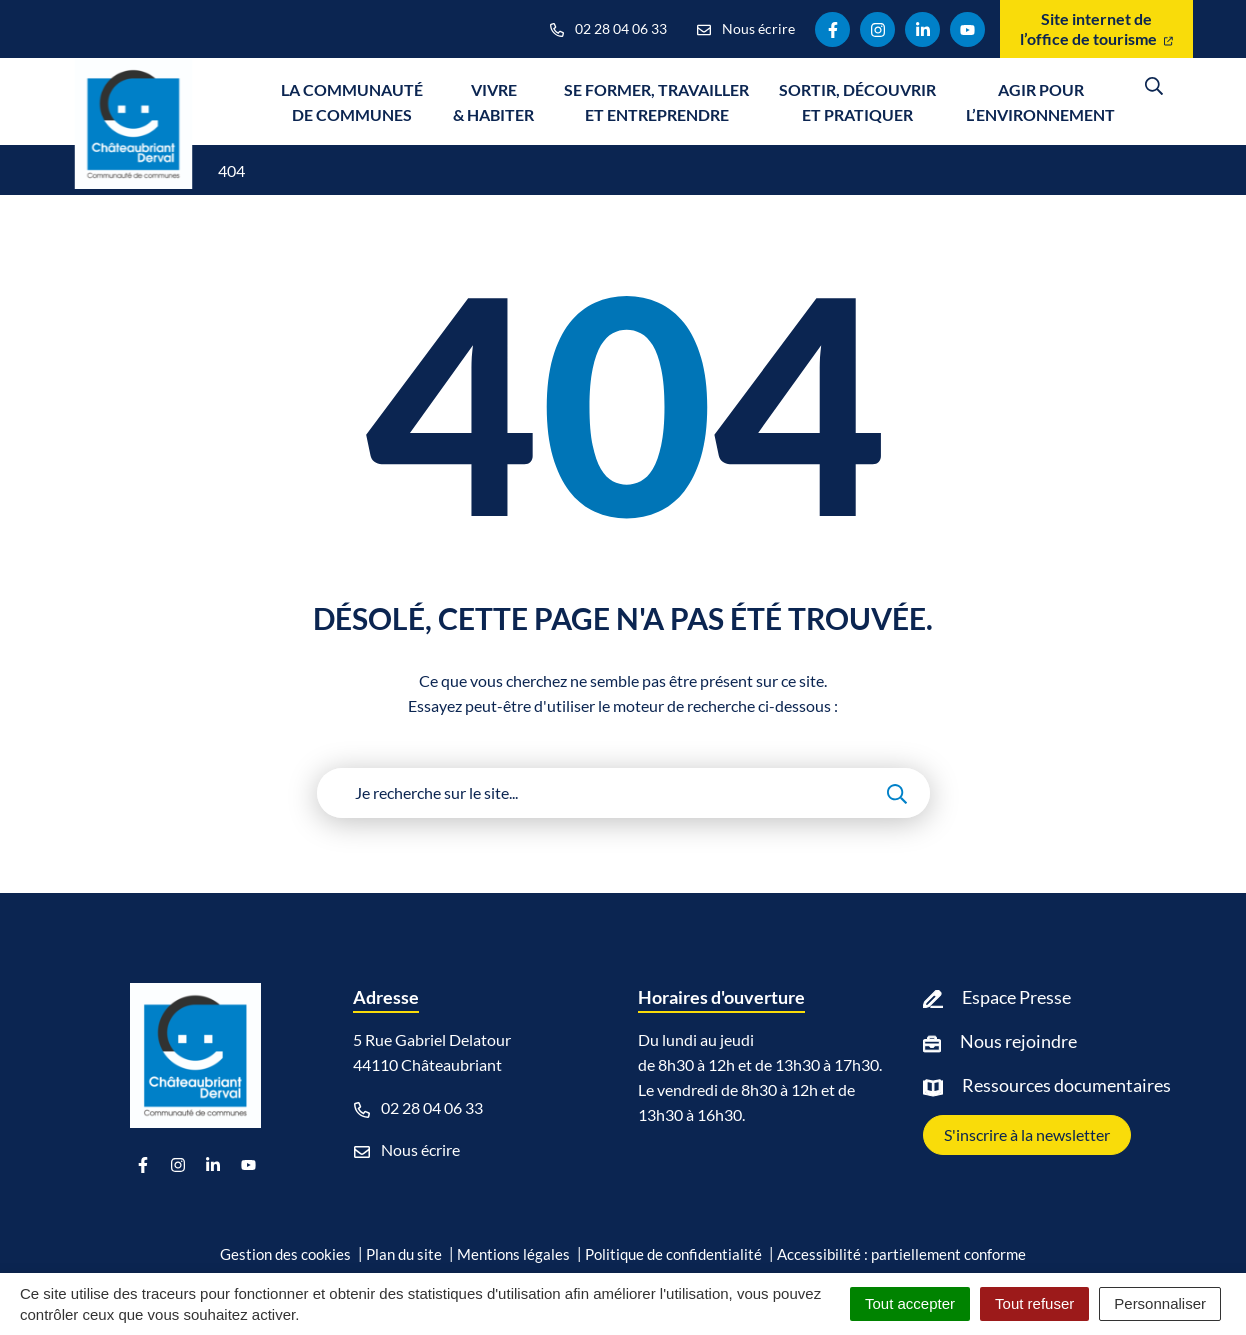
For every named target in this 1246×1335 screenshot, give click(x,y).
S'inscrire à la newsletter (1027, 1134)
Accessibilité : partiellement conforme (901, 1254)
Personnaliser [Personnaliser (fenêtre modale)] (1160, 1303)
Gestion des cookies (285, 1254)
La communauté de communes (352, 102)
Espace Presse (1016, 997)
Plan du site (404, 1254)
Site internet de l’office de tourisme (1096, 28)
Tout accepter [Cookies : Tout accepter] (910, 1303)
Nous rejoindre (1018, 1041)
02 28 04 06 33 (418, 1108)
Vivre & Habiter (493, 102)
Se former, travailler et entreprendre (656, 102)
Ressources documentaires (1066, 1085)
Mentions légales (513, 1254)
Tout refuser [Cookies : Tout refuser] (1034, 1303)
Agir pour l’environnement (1040, 102)
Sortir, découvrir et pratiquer (857, 102)
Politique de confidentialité (673, 1254)
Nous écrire (407, 1150)
